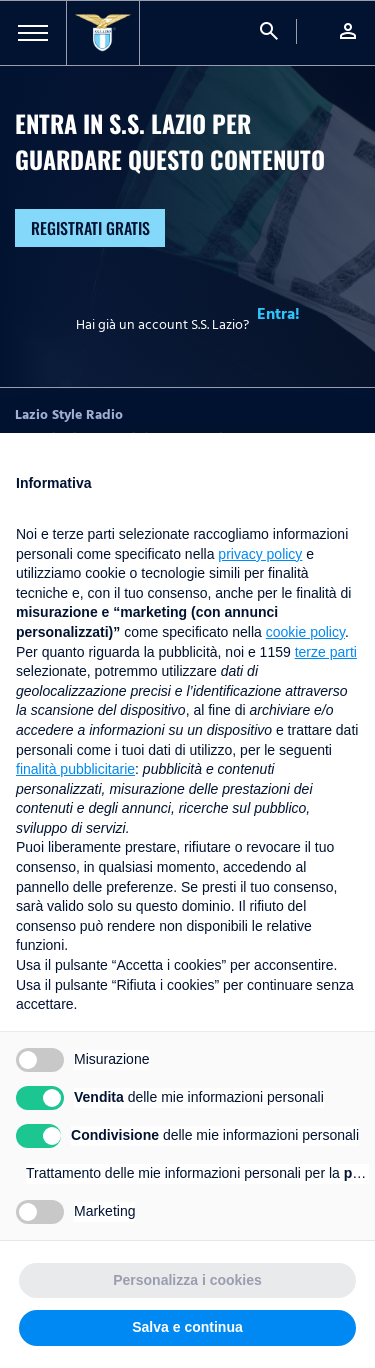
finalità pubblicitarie (75, 769)
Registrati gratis (90, 228)
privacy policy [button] (260, 554)
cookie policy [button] (305, 632)
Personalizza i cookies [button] (187, 1280)
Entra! (278, 314)
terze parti (326, 652)
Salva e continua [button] (187, 1327)
